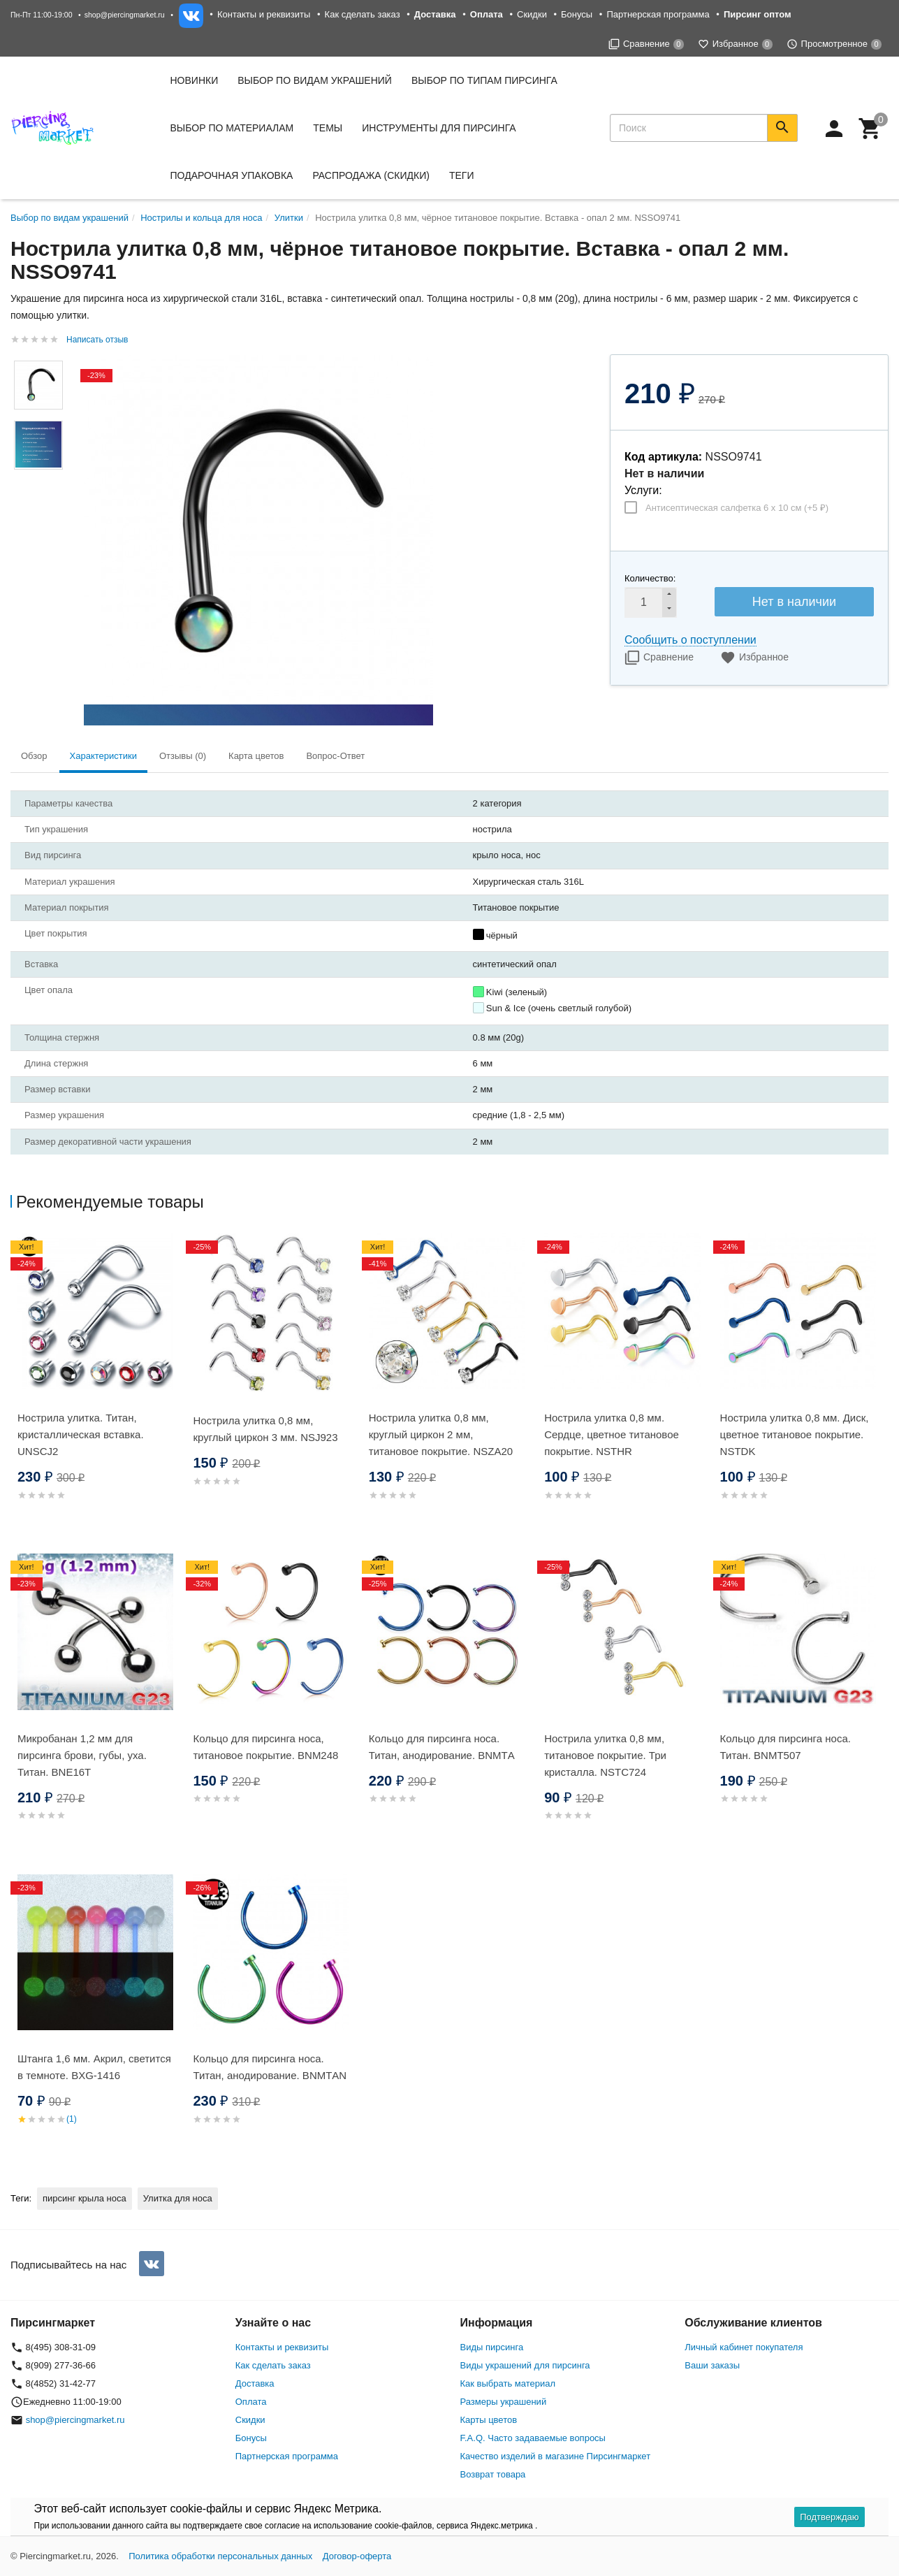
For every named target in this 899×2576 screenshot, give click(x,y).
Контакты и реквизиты (263, 14)
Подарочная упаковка (231, 175)
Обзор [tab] (34, 756)
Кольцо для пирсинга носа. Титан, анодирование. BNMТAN (269, 2067)
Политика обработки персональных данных (220, 2556)
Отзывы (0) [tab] (182, 756)
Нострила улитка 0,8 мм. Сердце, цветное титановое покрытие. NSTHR (611, 1434)
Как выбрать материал (508, 2383)
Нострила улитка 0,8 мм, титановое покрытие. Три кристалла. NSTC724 (605, 1755)
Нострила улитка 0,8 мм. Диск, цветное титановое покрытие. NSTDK (794, 1434)
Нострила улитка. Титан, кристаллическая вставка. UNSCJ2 (80, 1434)
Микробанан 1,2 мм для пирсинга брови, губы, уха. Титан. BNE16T (82, 1755)
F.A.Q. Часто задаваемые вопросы (533, 2438)
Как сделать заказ (362, 14)
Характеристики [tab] (103, 756)
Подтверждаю (829, 2517)
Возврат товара (493, 2474)
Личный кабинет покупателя (744, 2347)
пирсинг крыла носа (84, 2198)
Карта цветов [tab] (256, 756)
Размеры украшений (503, 2401)
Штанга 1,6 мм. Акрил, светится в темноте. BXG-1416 (94, 2067)
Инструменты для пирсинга (439, 127)
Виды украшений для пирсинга (525, 2365)
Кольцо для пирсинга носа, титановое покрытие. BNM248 (265, 1746)
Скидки (532, 14)
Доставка (255, 2383)
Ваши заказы (712, 2365)
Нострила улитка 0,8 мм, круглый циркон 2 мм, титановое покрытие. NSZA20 (441, 1434)
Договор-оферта (357, 2556)
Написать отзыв (97, 340)
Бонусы (576, 14)
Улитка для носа (177, 2198)
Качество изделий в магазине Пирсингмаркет (555, 2456)
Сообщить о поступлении (690, 640)
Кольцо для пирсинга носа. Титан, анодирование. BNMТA (442, 1746)
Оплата (251, 2401)
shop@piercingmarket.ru (125, 14)
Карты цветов (489, 2420)
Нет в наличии (794, 602)
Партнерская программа (657, 14)
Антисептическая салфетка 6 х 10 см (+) (736, 507)
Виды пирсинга (492, 2347)
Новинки (194, 80)
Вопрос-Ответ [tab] (335, 756)
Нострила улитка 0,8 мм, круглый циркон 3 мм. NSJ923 (265, 1428)
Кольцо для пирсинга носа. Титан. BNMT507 (785, 1746)
